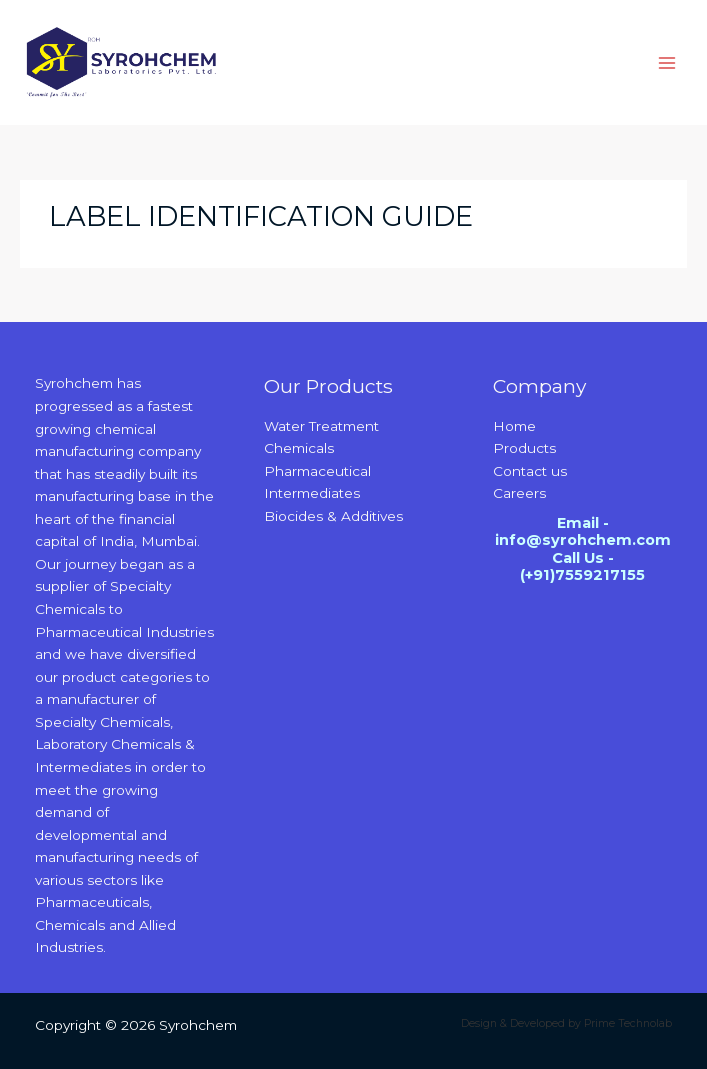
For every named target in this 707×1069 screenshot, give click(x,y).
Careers (519, 493)
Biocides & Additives (333, 516)
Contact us (530, 471)
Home (514, 426)
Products (524, 448)
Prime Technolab (628, 1023)
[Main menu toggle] (667, 62)
